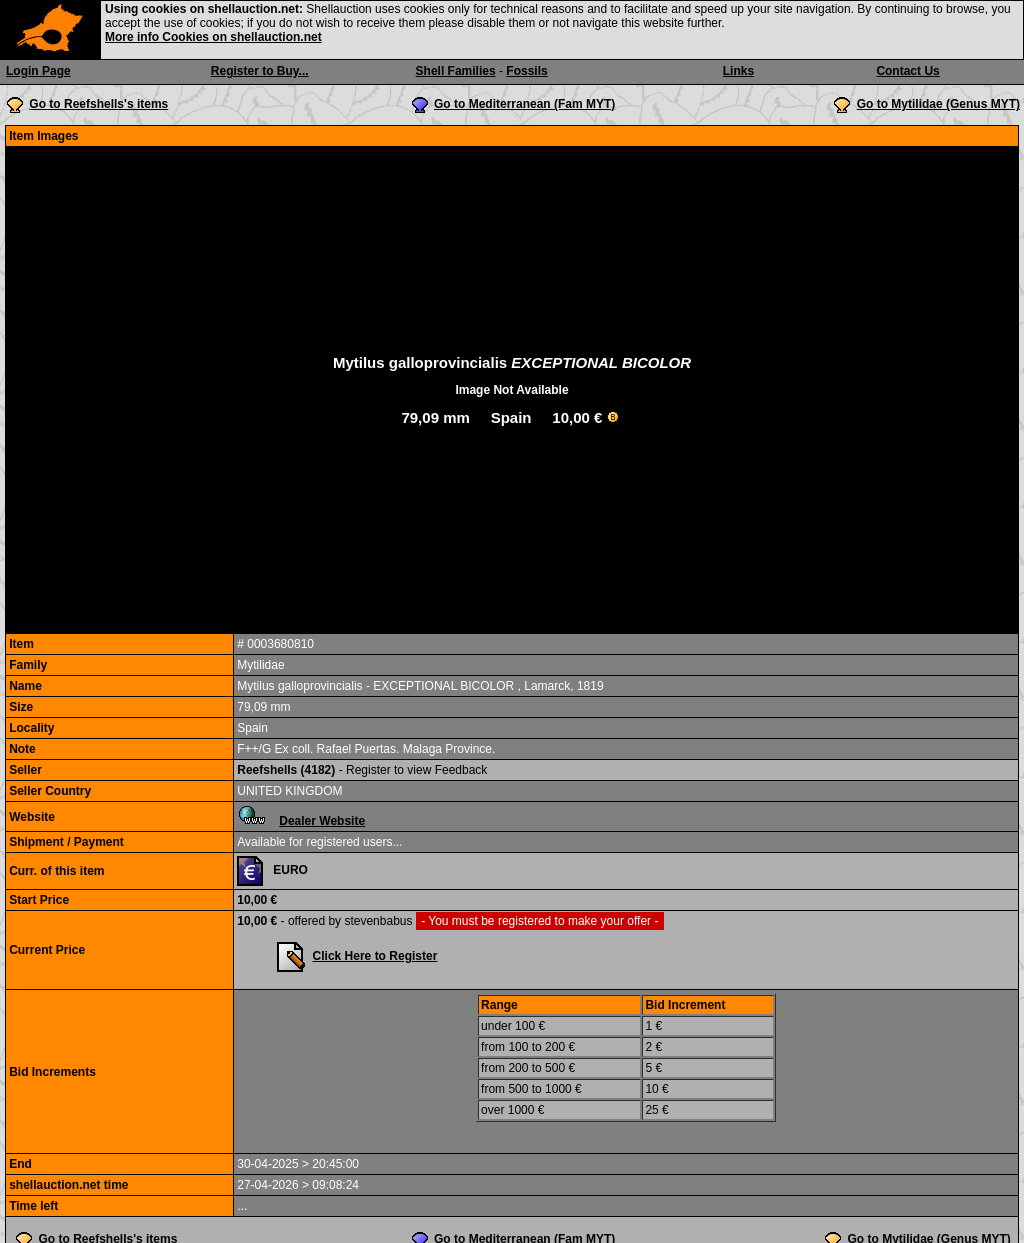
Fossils (526, 71)
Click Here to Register (375, 956)
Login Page (38, 71)
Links (738, 71)
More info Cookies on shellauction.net (213, 37)
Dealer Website (322, 821)
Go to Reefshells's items (98, 104)
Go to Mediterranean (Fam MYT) (524, 104)
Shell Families (456, 71)
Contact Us (907, 71)
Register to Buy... (260, 71)
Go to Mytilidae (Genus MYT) (938, 104)
